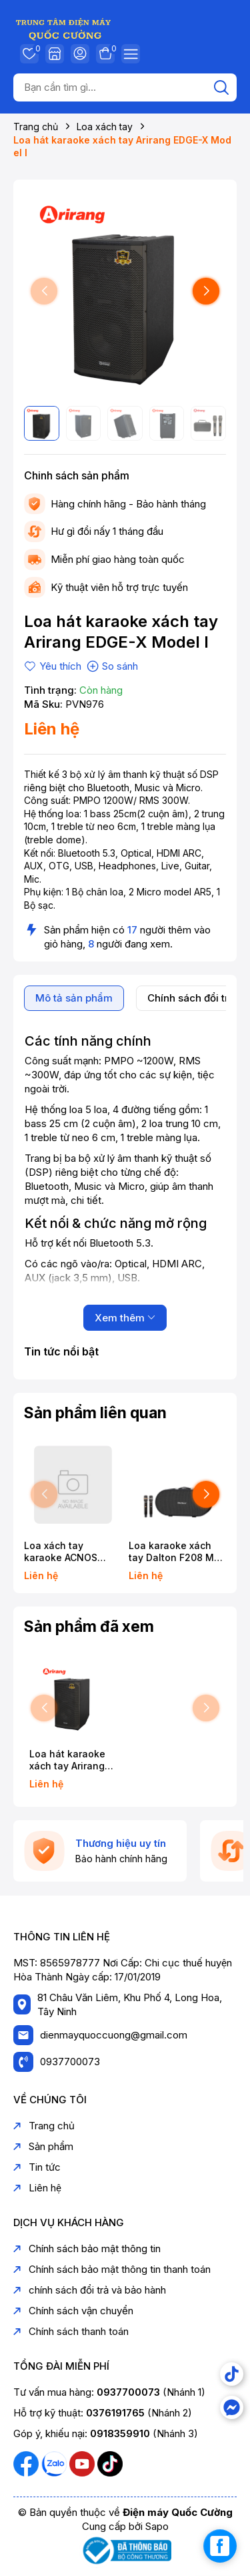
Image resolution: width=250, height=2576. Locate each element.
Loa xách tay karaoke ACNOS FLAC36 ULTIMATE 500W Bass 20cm (66, 1552)
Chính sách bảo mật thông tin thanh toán (112, 2269)
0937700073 (70, 2061)
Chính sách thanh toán (71, 2331)
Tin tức (37, 2167)
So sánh (112, 666)
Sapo (157, 2526)
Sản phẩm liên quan (95, 1413)
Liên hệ (37, 2187)
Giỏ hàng (105, 53)
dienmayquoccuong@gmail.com (113, 2034)
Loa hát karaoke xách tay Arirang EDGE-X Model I (67, 1760)
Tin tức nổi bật (61, 1351)
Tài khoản (80, 53)
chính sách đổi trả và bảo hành (89, 2290)
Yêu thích (29, 53)
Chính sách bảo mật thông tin (87, 2248)
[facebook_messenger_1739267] (220, 2546)
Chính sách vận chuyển (73, 2310)
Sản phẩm (43, 2146)
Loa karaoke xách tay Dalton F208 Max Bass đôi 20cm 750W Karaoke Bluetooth (177, 1552)
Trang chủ (44, 2125)
